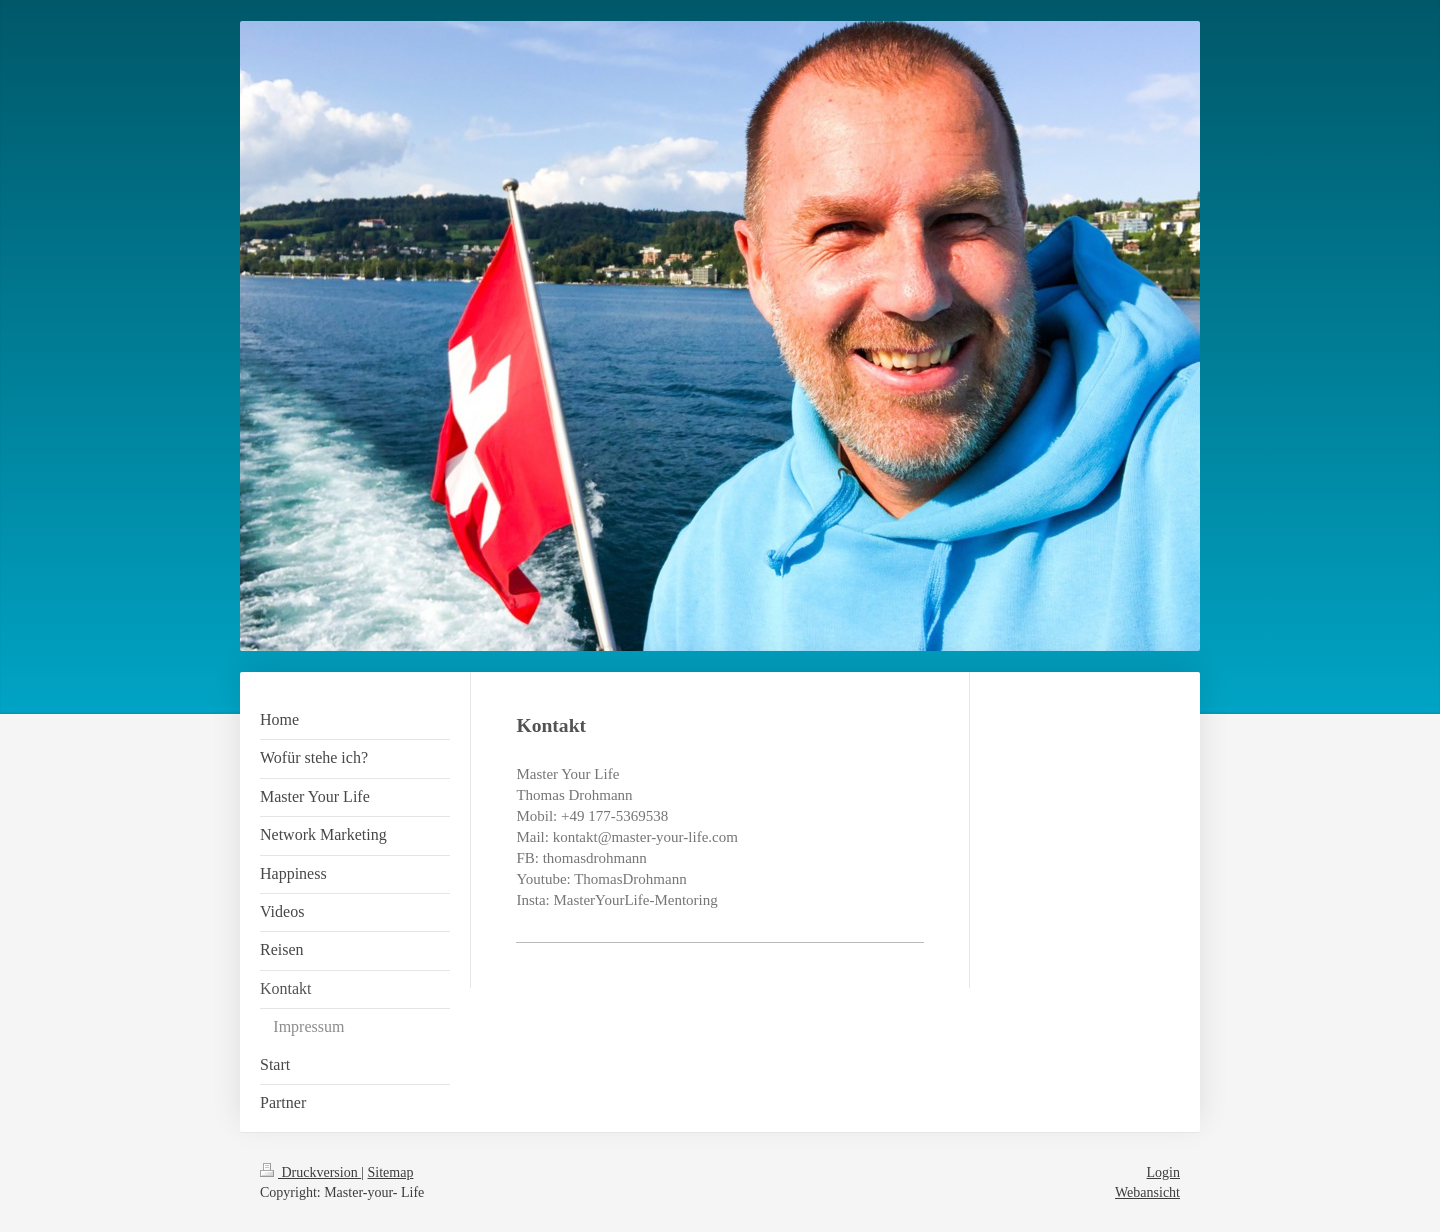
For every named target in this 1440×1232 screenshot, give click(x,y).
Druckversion (310, 1172)
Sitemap (391, 1172)
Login (1163, 1172)
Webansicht (1147, 1192)
